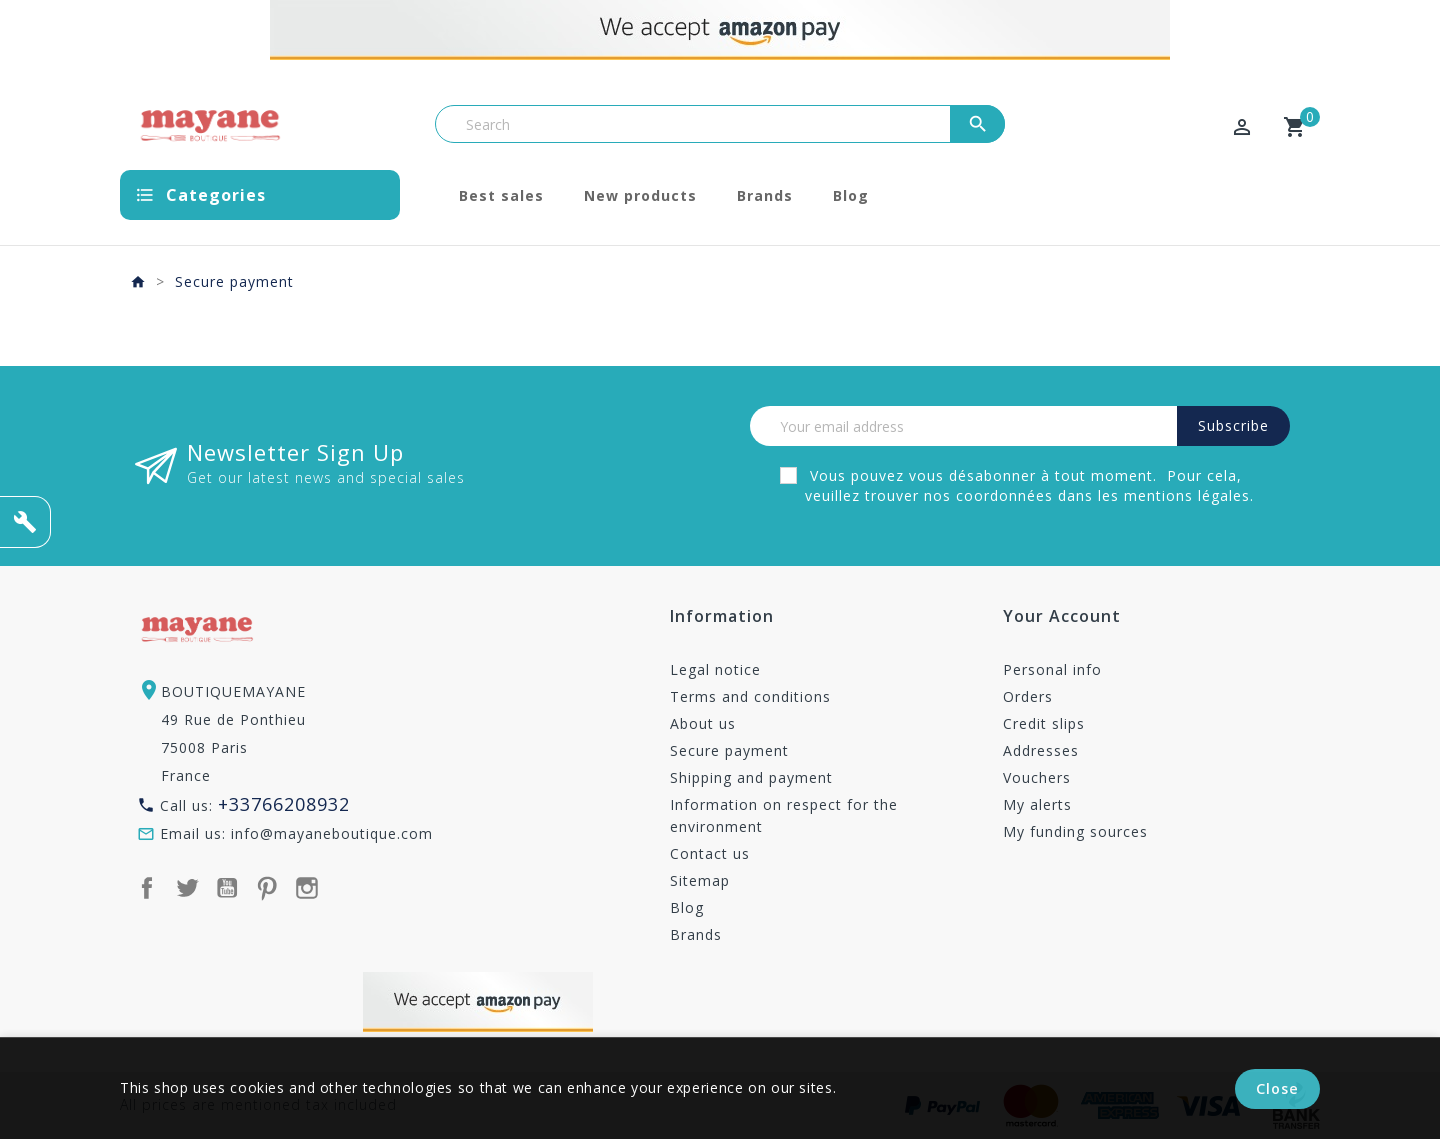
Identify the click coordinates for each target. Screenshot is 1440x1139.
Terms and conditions (750, 696)
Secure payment (729, 750)
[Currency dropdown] (1139, 129)
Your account (1062, 617)
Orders (1028, 696)
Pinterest (267, 888)
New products (640, 195)
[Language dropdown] (1193, 129)
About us (703, 723)
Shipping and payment (751, 777)
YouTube (227, 888)
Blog (851, 195)
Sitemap (700, 880)
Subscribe (1233, 425)
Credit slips (1044, 723)
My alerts (1037, 804)
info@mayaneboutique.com (332, 833)
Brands (765, 195)
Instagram (307, 888)
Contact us (710, 853)
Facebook (147, 888)
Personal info (1052, 669)
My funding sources (1075, 831)
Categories (216, 195)
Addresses (1041, 750)
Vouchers (1037, 777)
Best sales (501, 195)
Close (1278, 1089)
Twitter (187, 888)
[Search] (720, 124)
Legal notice (715, 669)
